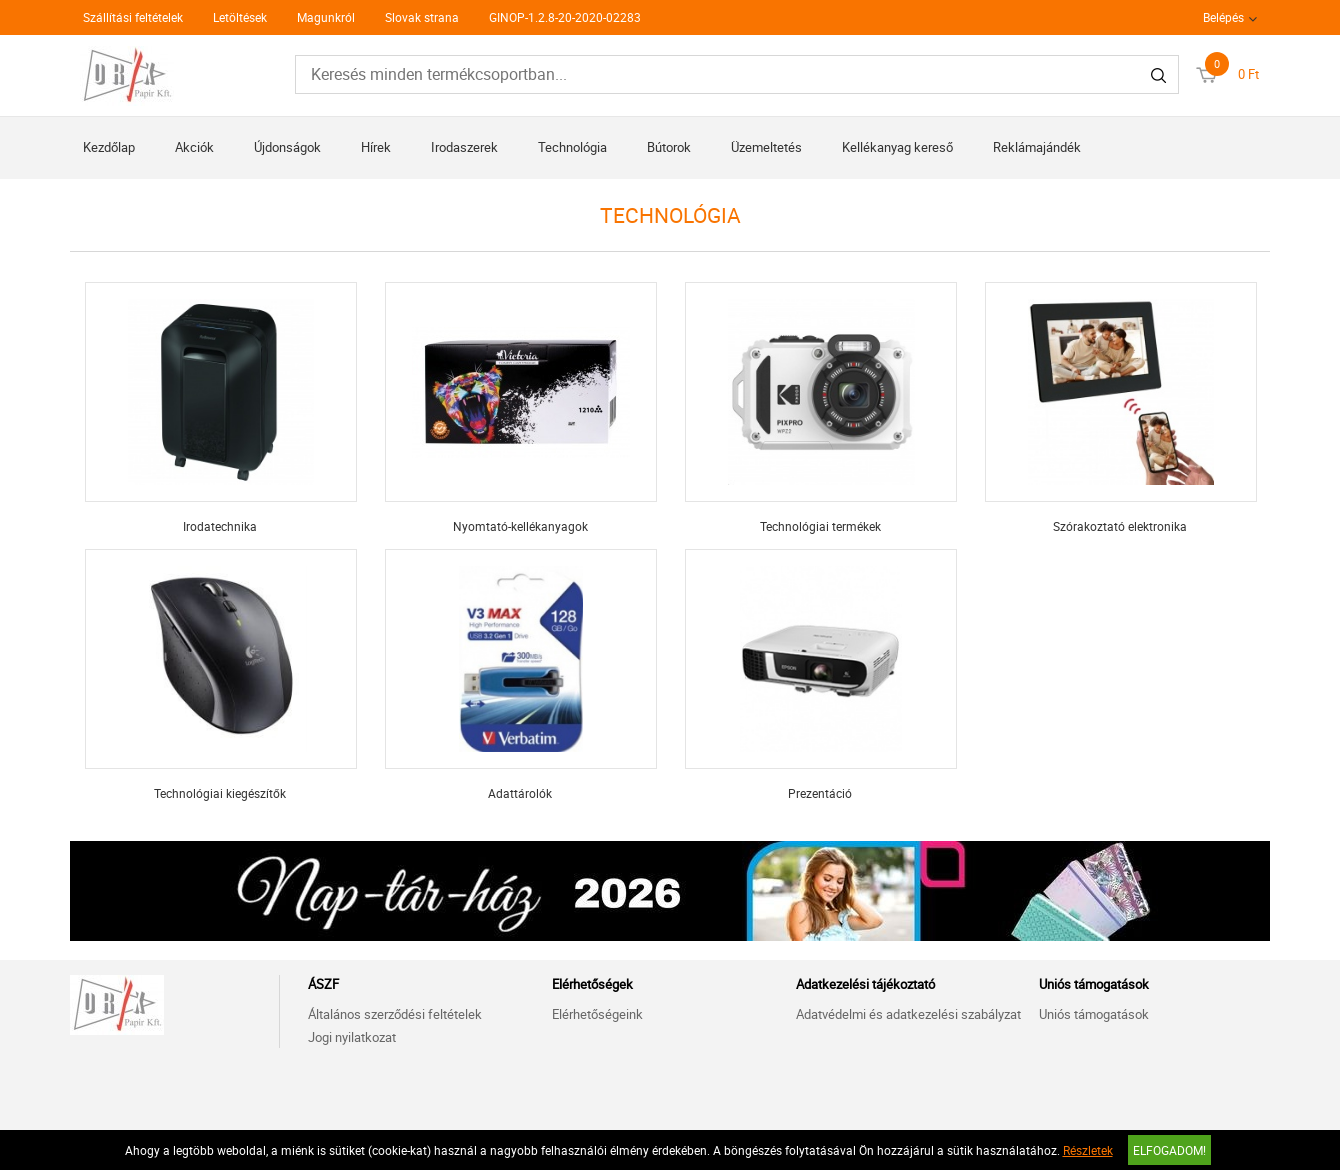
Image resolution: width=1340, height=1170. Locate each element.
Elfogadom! (1169, 1150)
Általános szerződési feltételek (395, 1014)
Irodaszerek (464, 147)
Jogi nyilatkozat (352, 1037)
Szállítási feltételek (133, 17)
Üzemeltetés (766, 147)
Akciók (194, 147)
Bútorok (669, 147)
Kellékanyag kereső (897, 147)
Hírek (376, 147)
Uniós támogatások (1094, 1014)
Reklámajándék (1037, 147)
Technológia (572, 147)
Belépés (1223, 17)
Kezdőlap (109, 147)
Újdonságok (287, 147)
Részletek (1088, 1150)
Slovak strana (422, 17)
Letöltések (240, 17)
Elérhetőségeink (597, 1014)
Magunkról (326, 17)
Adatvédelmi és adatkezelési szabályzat (908, 1014)
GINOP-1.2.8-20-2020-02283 (565, 17)
